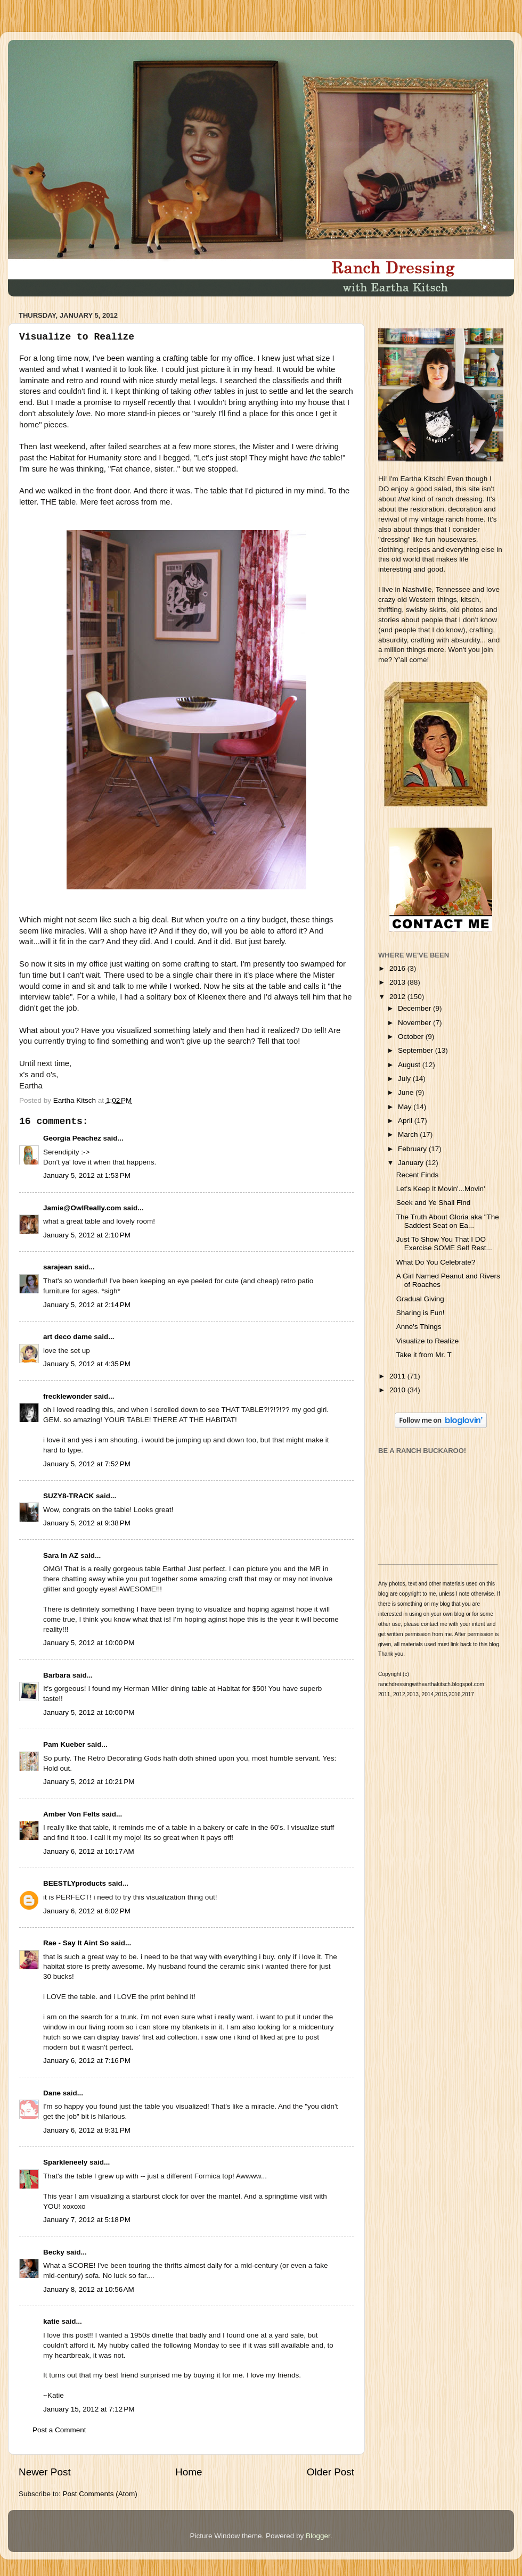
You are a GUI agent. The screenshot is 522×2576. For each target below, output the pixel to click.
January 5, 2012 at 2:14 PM (86, 1305)
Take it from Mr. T (424, 1355)
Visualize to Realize (427, 1341)
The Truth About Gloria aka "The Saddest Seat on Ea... (447, 1221)
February (413, 1149)
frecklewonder (67, 1396)
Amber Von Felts (71, 1814)
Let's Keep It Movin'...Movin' (440, 1189)
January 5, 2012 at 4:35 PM (86, 1364)
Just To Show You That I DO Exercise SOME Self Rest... (444, 1243)
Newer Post (45, 2472)
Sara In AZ (60, 1555)
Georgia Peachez (72, 1138)
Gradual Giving (420, 1299)
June (406, 1092)
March (409, 1134)
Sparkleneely (65, 2162)
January (412, 1163)
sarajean (57, 1267)
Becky (53, 2252)
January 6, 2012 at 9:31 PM (86, 2130)
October (412, 1037)
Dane (52, 2093)
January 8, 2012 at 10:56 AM (88, 2289)
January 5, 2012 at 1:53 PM (86, 1175)
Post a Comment (59, 2430)
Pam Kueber (64, 1744)
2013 (398, 982)
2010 (398, 1390)
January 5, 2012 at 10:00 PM (89, 1643)
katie (51, 2321)
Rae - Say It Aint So (76, 1943)
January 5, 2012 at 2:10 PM (86, 1235)
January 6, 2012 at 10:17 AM (88, 1851)
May (405, 1107)
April (406, 1121)
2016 (398, 968)
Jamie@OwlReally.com (82, 1208)
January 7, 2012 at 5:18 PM (86, 2220)
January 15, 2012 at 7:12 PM (89, 2409)
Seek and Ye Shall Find (433, 1203)
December (415, 1008)
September (416, 1050)
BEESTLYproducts (74, 1883)
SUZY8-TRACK (68, 1496)
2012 (398, 997)
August (410, 1065)
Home (188, 2472)
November (415, 1023)
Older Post (330, 2472)
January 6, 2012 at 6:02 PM (86, 1911)
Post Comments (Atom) (100, 2494)
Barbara (56, 1675)
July (405, 1079)
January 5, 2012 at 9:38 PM (86, 1523)
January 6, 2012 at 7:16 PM (86, 2061)
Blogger (318, 2536)
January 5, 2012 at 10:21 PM (89, 1782)
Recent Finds (417, 1175)
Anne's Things (419, 1327)
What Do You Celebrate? (436, 1262)
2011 (398, 1376)
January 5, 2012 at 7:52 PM (86, 1464)
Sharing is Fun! (420, 1313)
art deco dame (67, 1337)
